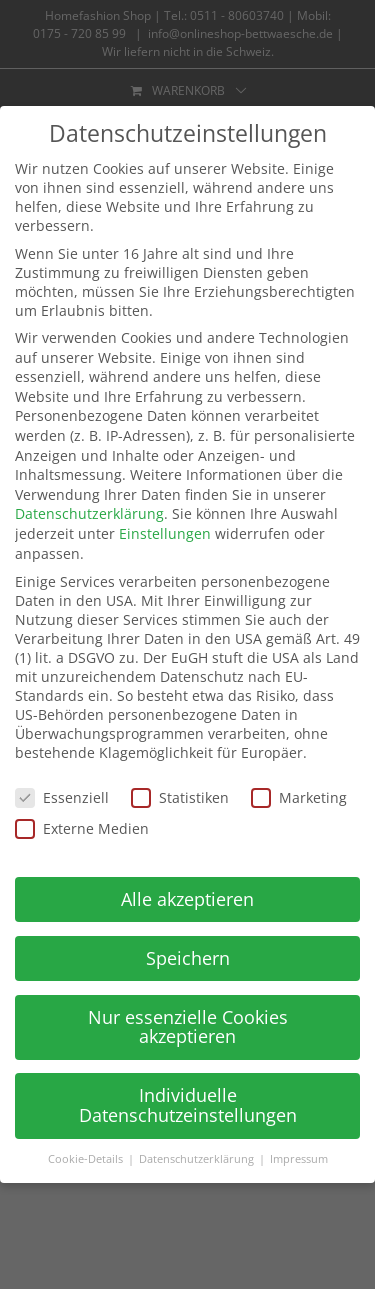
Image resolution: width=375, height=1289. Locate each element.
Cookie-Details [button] (87, 1159)
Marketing (299, 797)
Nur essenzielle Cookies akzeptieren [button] (188, 1027)
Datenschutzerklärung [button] (198, 1159)
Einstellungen (165, 533)
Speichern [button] (188, 958)
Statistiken (180, 797)
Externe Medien (82, 828)
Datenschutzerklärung (89, 513)
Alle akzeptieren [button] (187, 899)
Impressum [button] (299, 1159)
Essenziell (62, 797)
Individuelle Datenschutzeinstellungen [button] (188, 1105)
